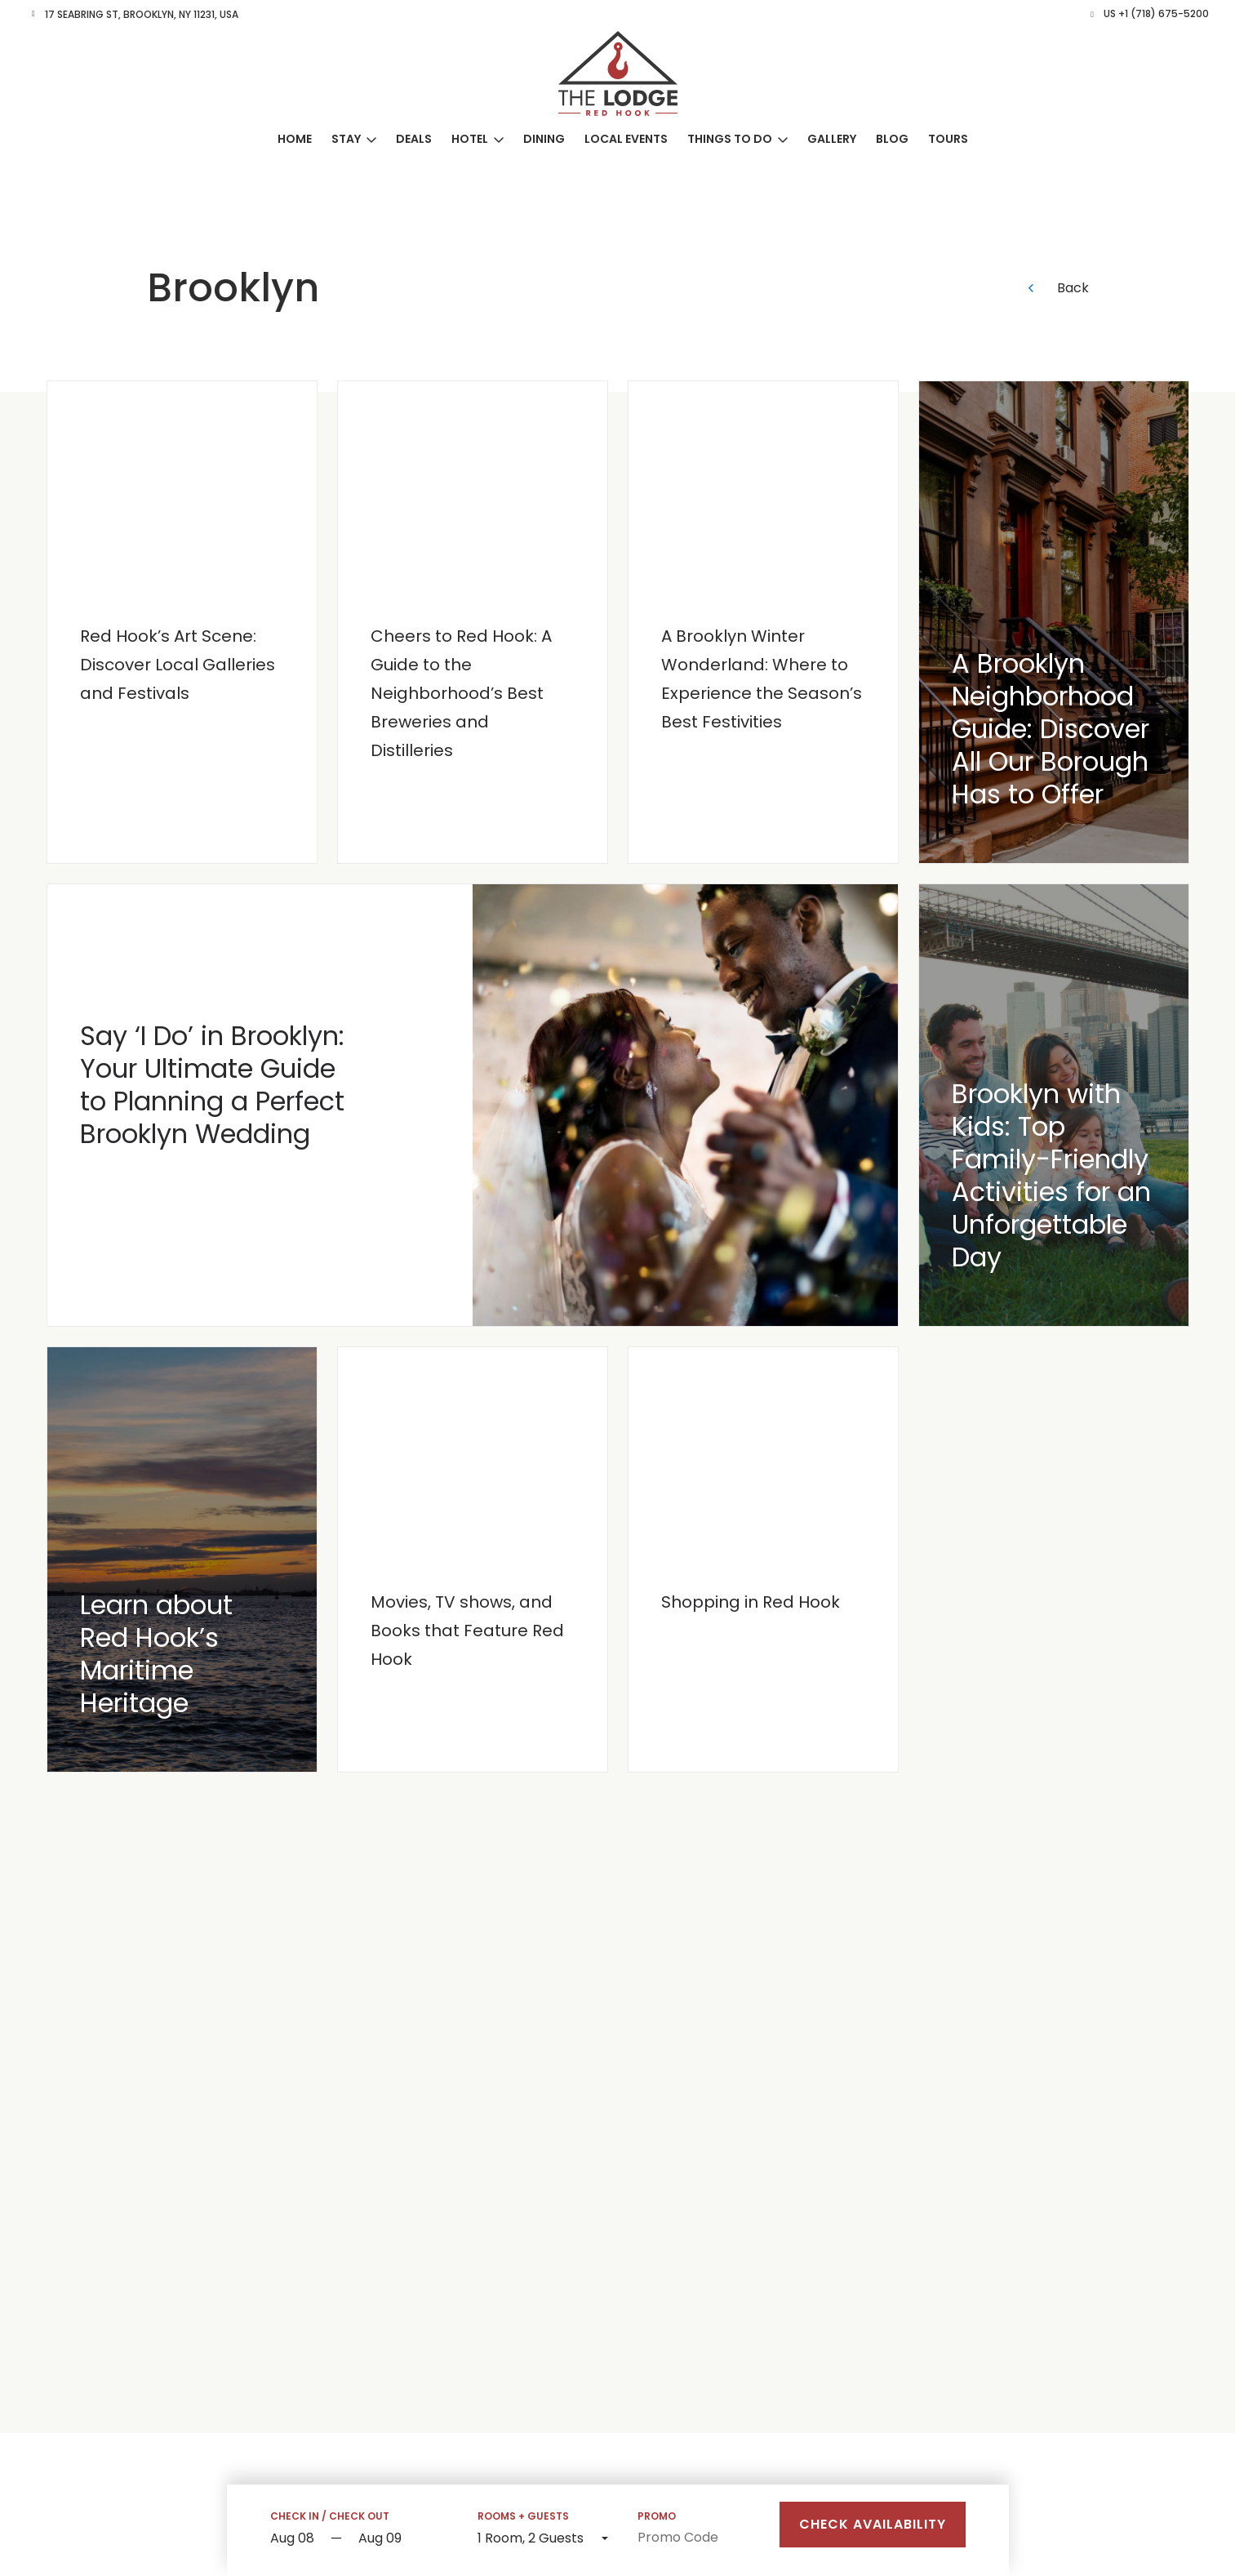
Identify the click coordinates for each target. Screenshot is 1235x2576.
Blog (892, 139)
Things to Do (729, 139)
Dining (544, 139)
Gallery (831, 139)
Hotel (469, 139)
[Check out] (403, 2539)
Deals (414, 139)
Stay (346, 139)
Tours (948, 139)
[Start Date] (296, 2539)
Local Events (626, 139)
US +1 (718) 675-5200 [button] (1156, 13)
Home (295, 139)
